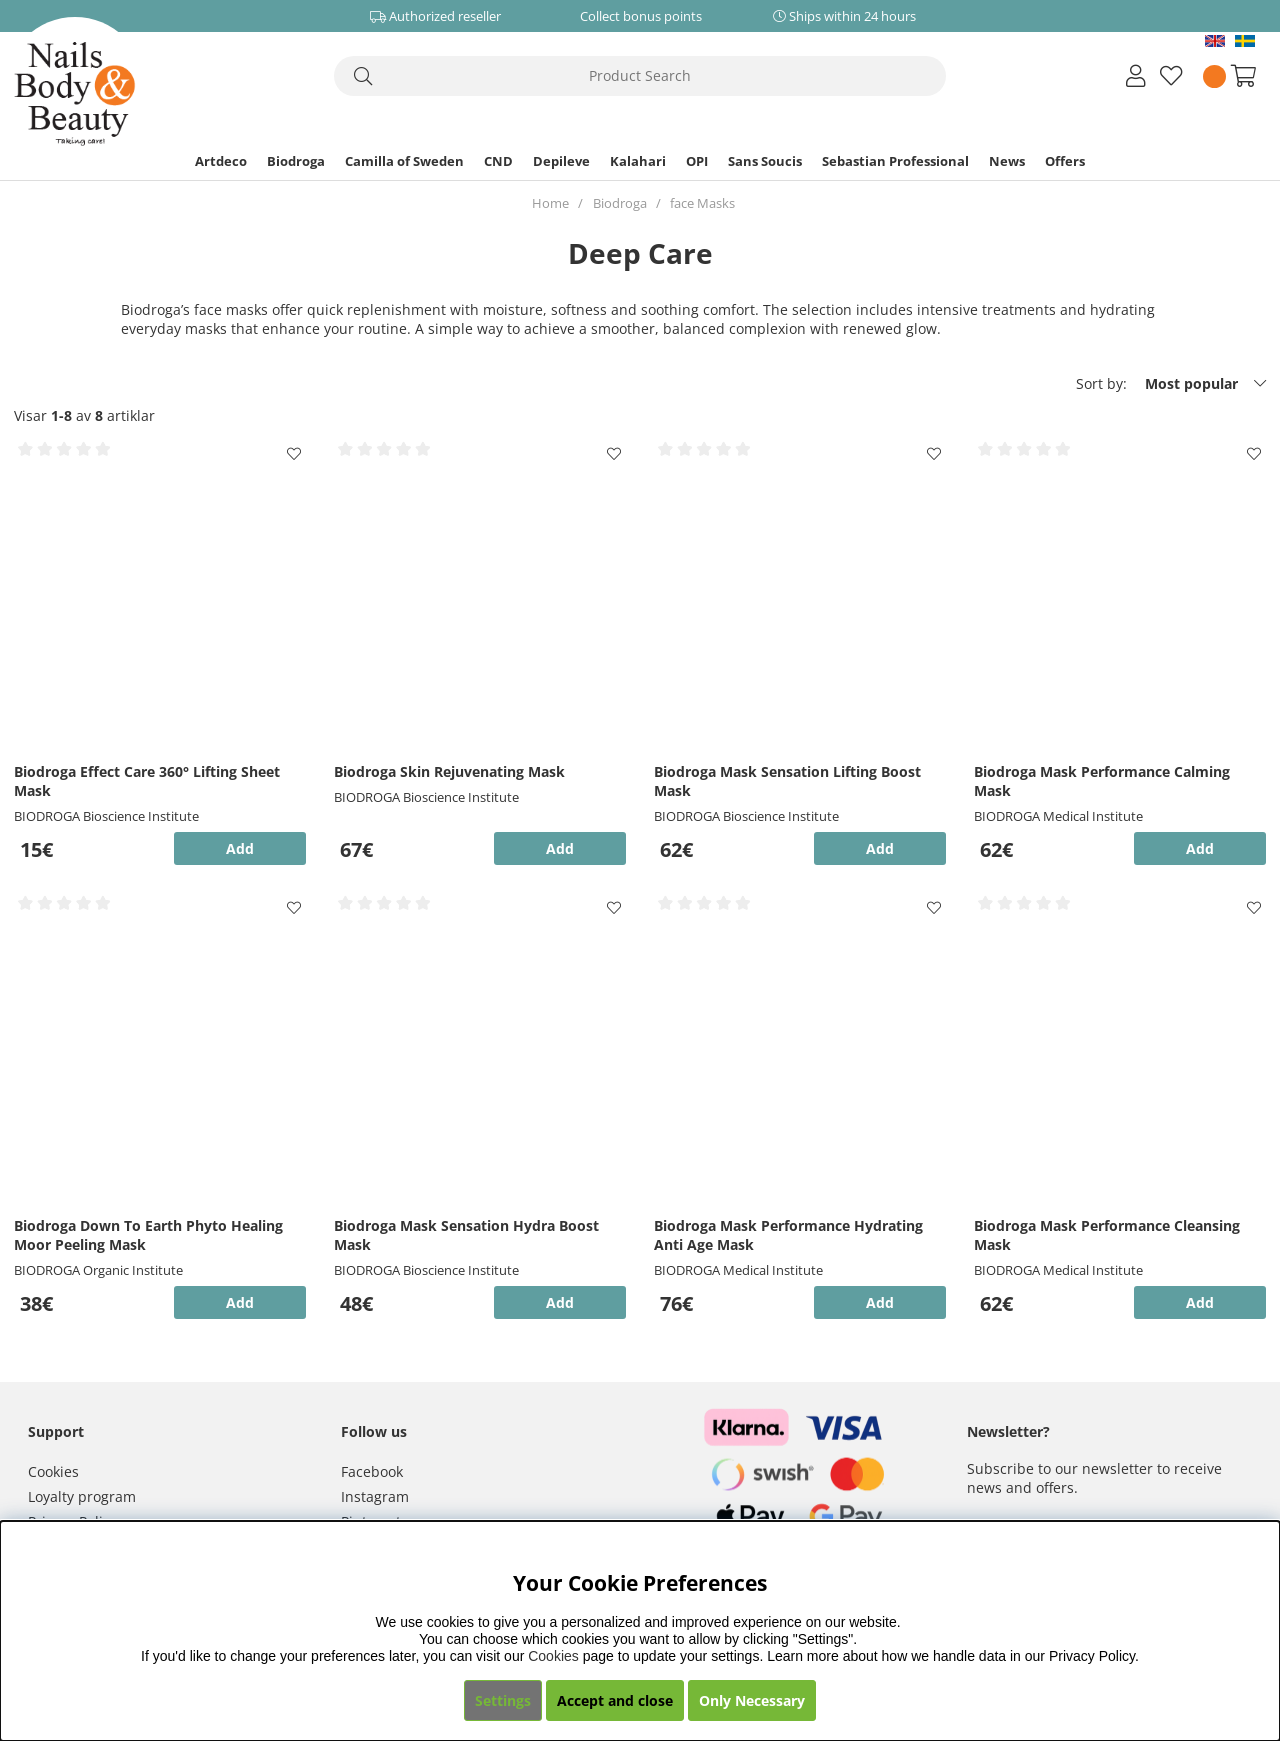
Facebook (372, 1471)
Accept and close (615, 1700)
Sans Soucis (765, 161)
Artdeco (221, 161)
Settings (503, 1700)
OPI (697, 161)
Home (550, 203)
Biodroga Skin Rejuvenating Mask (449, 771)
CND (498, 161)
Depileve (561, 161)
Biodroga (296, 161)
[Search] (640, 76)
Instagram (375, 1496)
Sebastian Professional (895, 161)
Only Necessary (752, 1700)
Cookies (53, 1471)
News (1007, 161)
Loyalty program (82, 1496)
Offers (1065, 161)
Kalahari (638, 161)
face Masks (702, 203)
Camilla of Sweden (404, 161)
